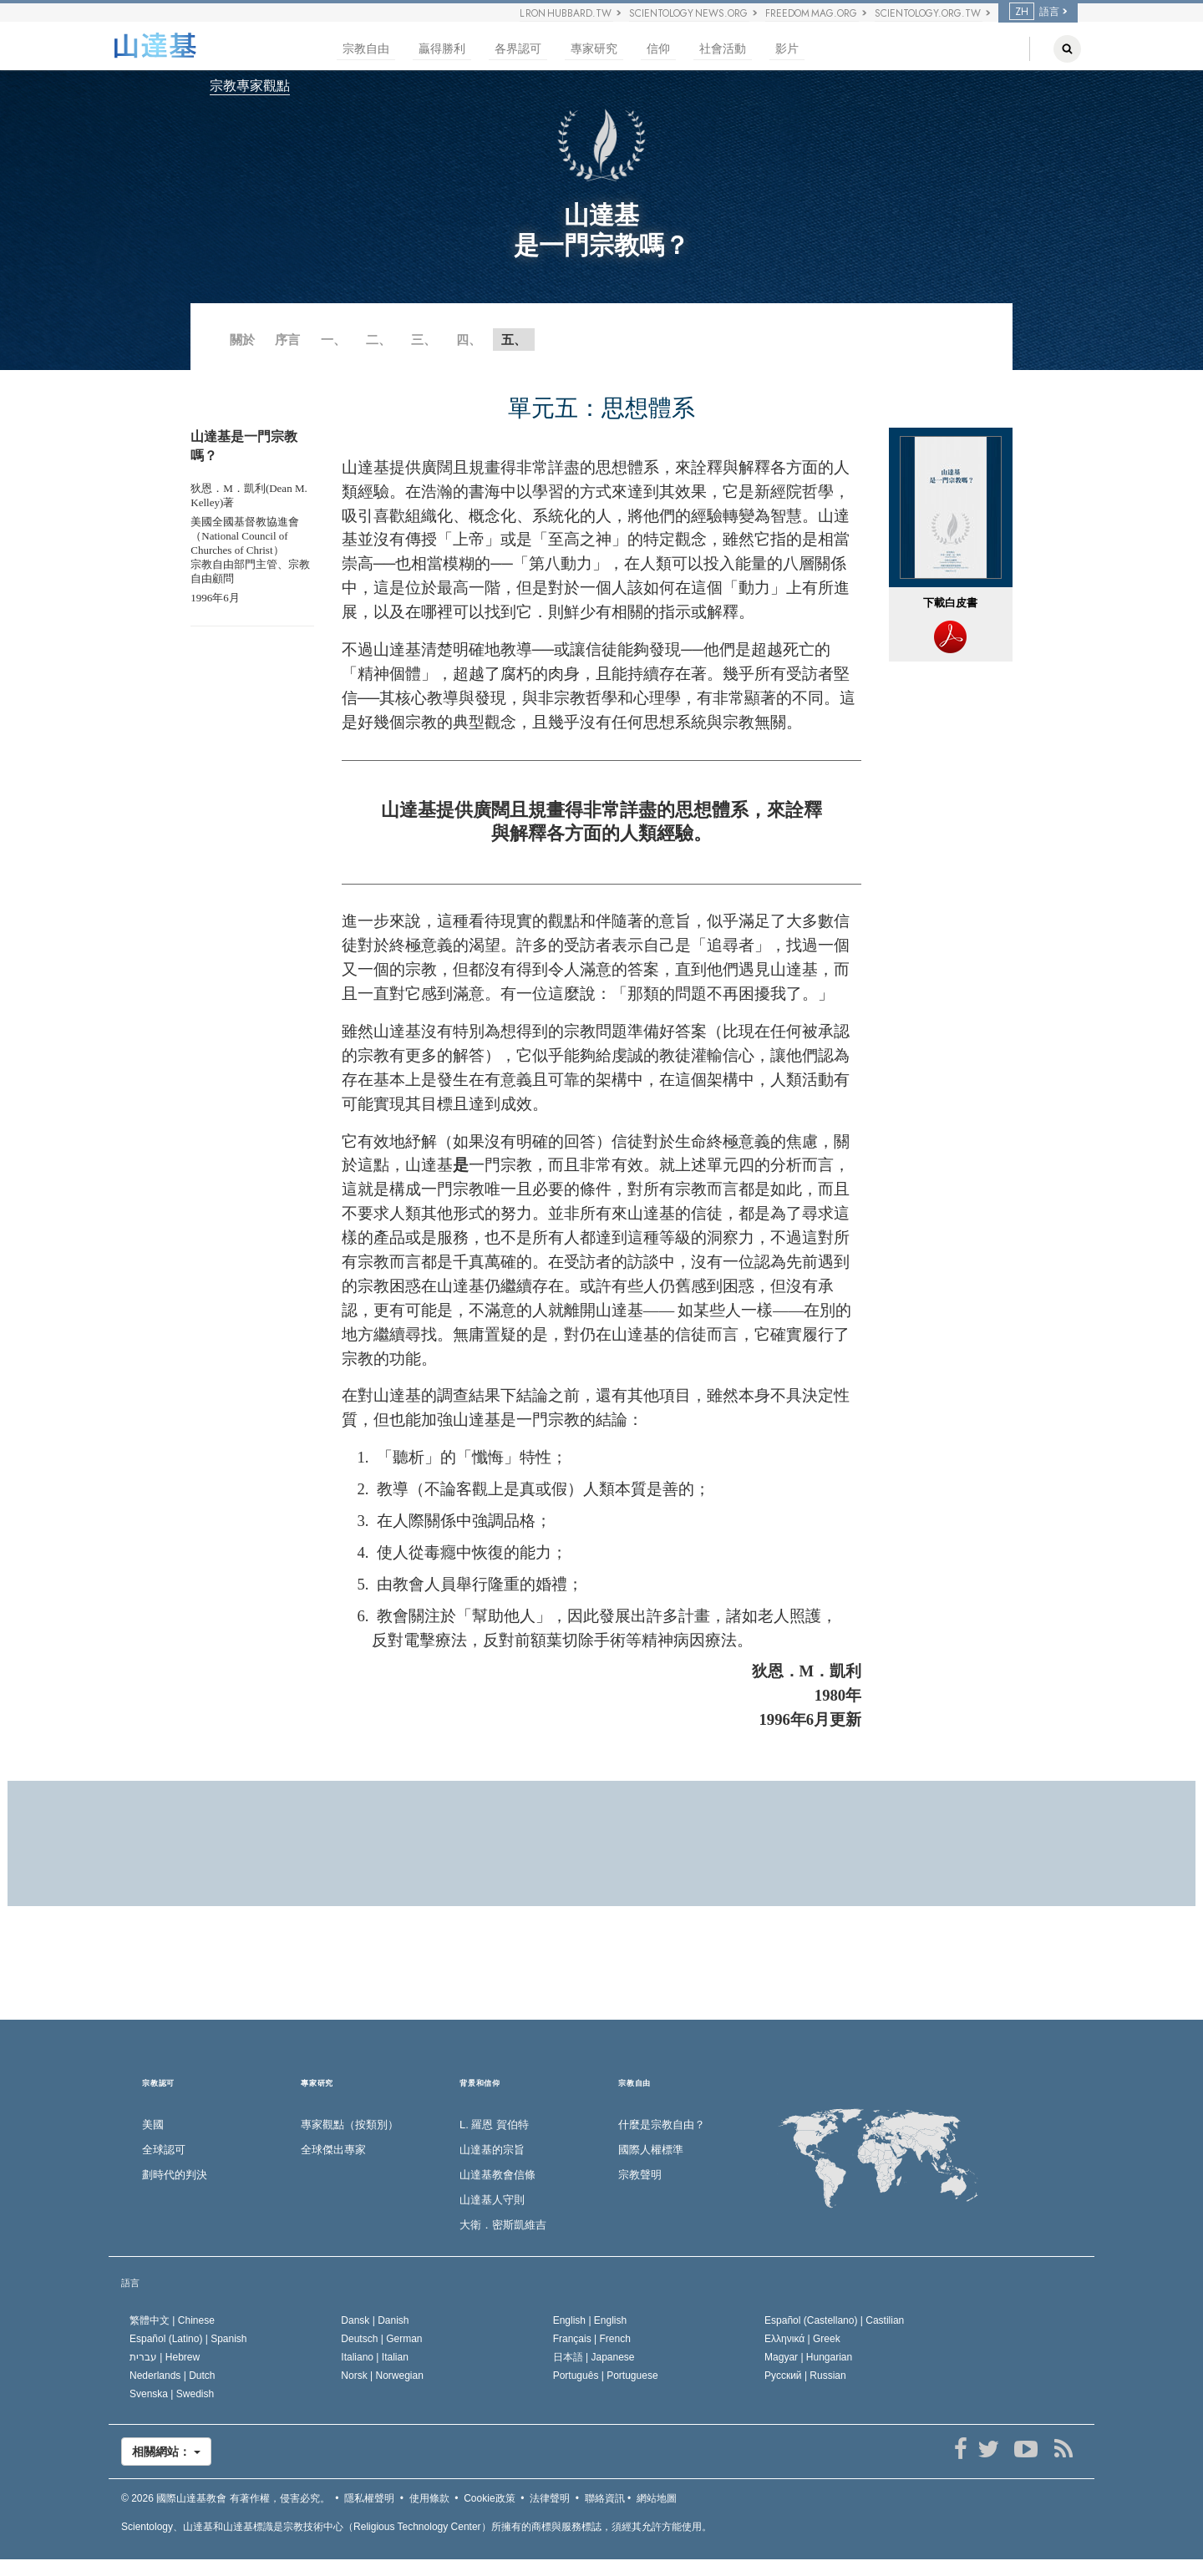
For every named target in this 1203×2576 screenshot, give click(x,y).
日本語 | (594, 2357)
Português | (605, 2375)
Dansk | (375, 2320)
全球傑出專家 (333, 2149)
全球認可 (163, 2149)
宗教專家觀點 (250, 86)
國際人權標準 (650, 2149)
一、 (333, 339)
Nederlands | (172, 2375)
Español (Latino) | (188, 2339)
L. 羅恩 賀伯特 (494, 2124)
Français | (592, 2339)
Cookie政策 (489, 2498)
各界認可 (518, 49)
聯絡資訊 (605, 2498)
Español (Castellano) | (834, 2320)
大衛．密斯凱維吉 (502, 2225)
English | (590, 2320)
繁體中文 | (172, 2320)
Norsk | (382, 2375)
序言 (287, 339)
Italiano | (375, 2357)
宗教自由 (366, 49)
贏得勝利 (442, 49)
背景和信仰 (479, 2083)
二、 (378, 339)
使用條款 (429, 2498)
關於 (242, 339)
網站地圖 (657, 2498)
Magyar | (808, 2357)
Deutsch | (381, 2339)
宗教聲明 (640, 2174)
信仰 (658, 49)
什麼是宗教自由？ (661, 2124)
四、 (468, 339)
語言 (1034, 11)
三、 (423, 339)
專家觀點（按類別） (349, 2124)
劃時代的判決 (174, 2174)
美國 (153, 2124)
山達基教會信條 (497, 2174)
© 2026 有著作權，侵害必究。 (225, 2498)
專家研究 (594, 49)
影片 (787, 49)
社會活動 (722, 49)
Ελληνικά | (802, 2339)
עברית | (164, 2357)
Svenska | (171, 2394)
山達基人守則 (492, 2199)
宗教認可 (158, 2083)
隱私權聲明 (369, 2498)
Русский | (805, 2375)
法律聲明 (550, 2498)
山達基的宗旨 (492, 2149)
